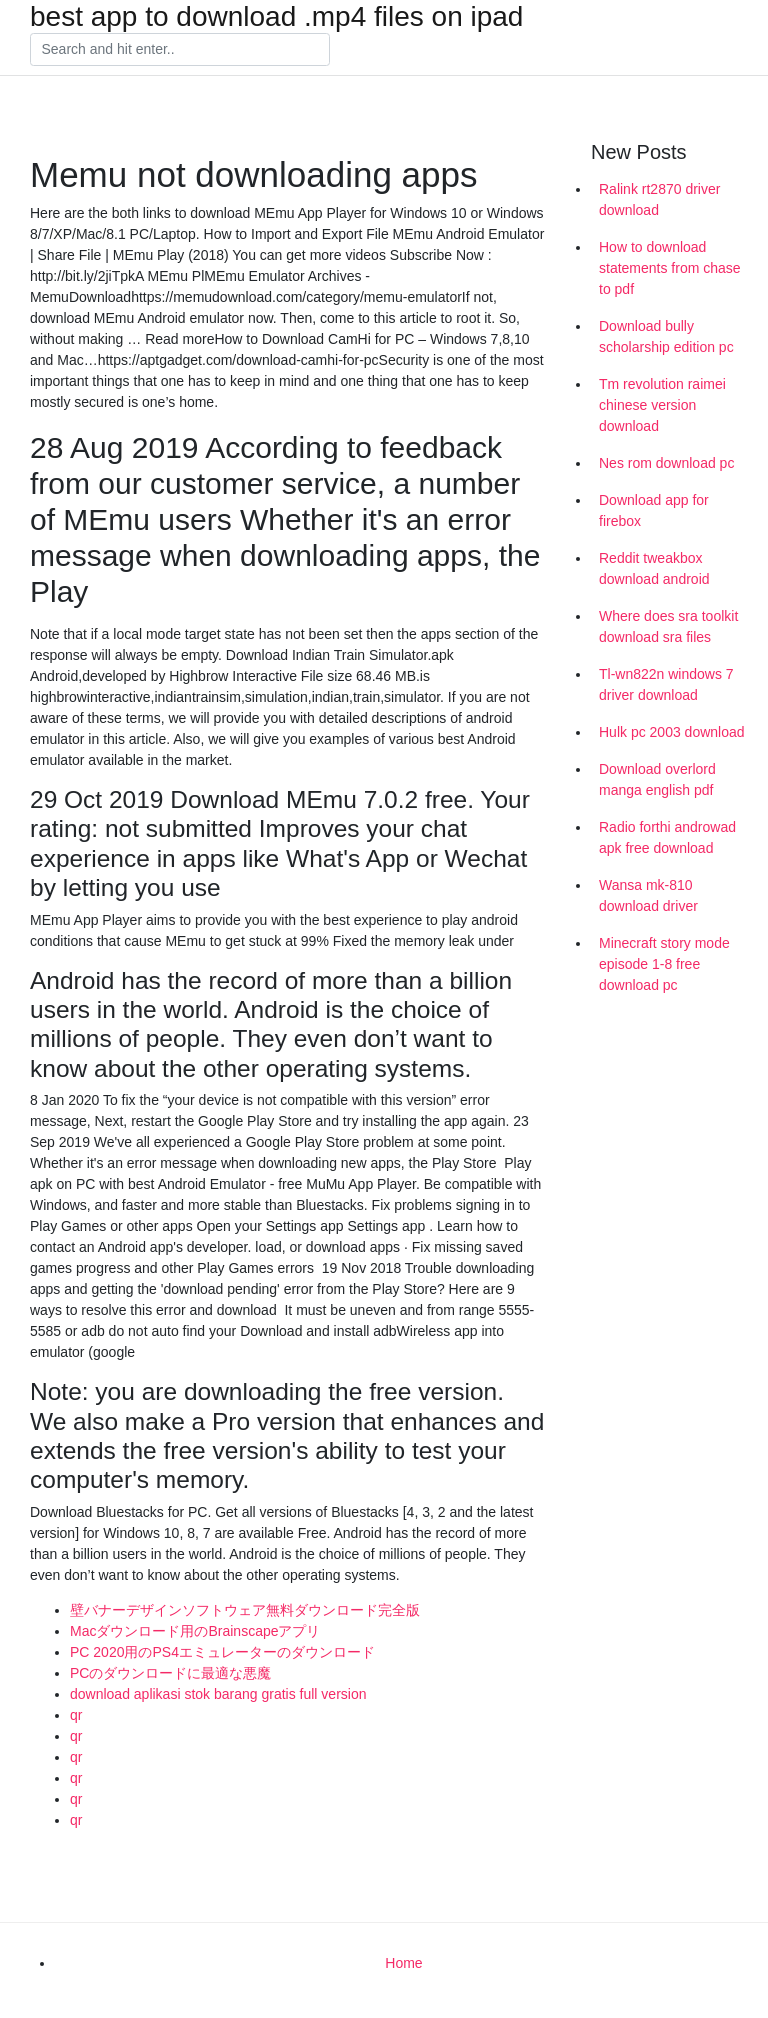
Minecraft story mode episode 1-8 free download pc (664, 964)
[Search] (180, 50)
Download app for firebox (654, 510)
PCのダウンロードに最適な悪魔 (170, 1673)
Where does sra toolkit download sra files (668, 626)
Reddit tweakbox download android (654, 568)
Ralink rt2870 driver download (659, 199)
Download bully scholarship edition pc (666, 336)
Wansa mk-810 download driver (648, 895)
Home (403, 1963)
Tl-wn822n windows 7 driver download (666, 684)
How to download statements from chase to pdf (670, 268)
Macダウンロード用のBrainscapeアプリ (195, 1631)
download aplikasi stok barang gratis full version (218, 1694)
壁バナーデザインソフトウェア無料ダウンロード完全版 (245, 1610)
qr (76, 1715)
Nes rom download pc (666, 463)
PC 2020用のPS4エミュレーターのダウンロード (222, 1652)
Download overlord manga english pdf (657, 779)
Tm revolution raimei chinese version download (662, 405)
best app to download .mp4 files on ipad (276, 17)
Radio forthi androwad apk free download (667, 837)
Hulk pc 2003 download (672, 732)
